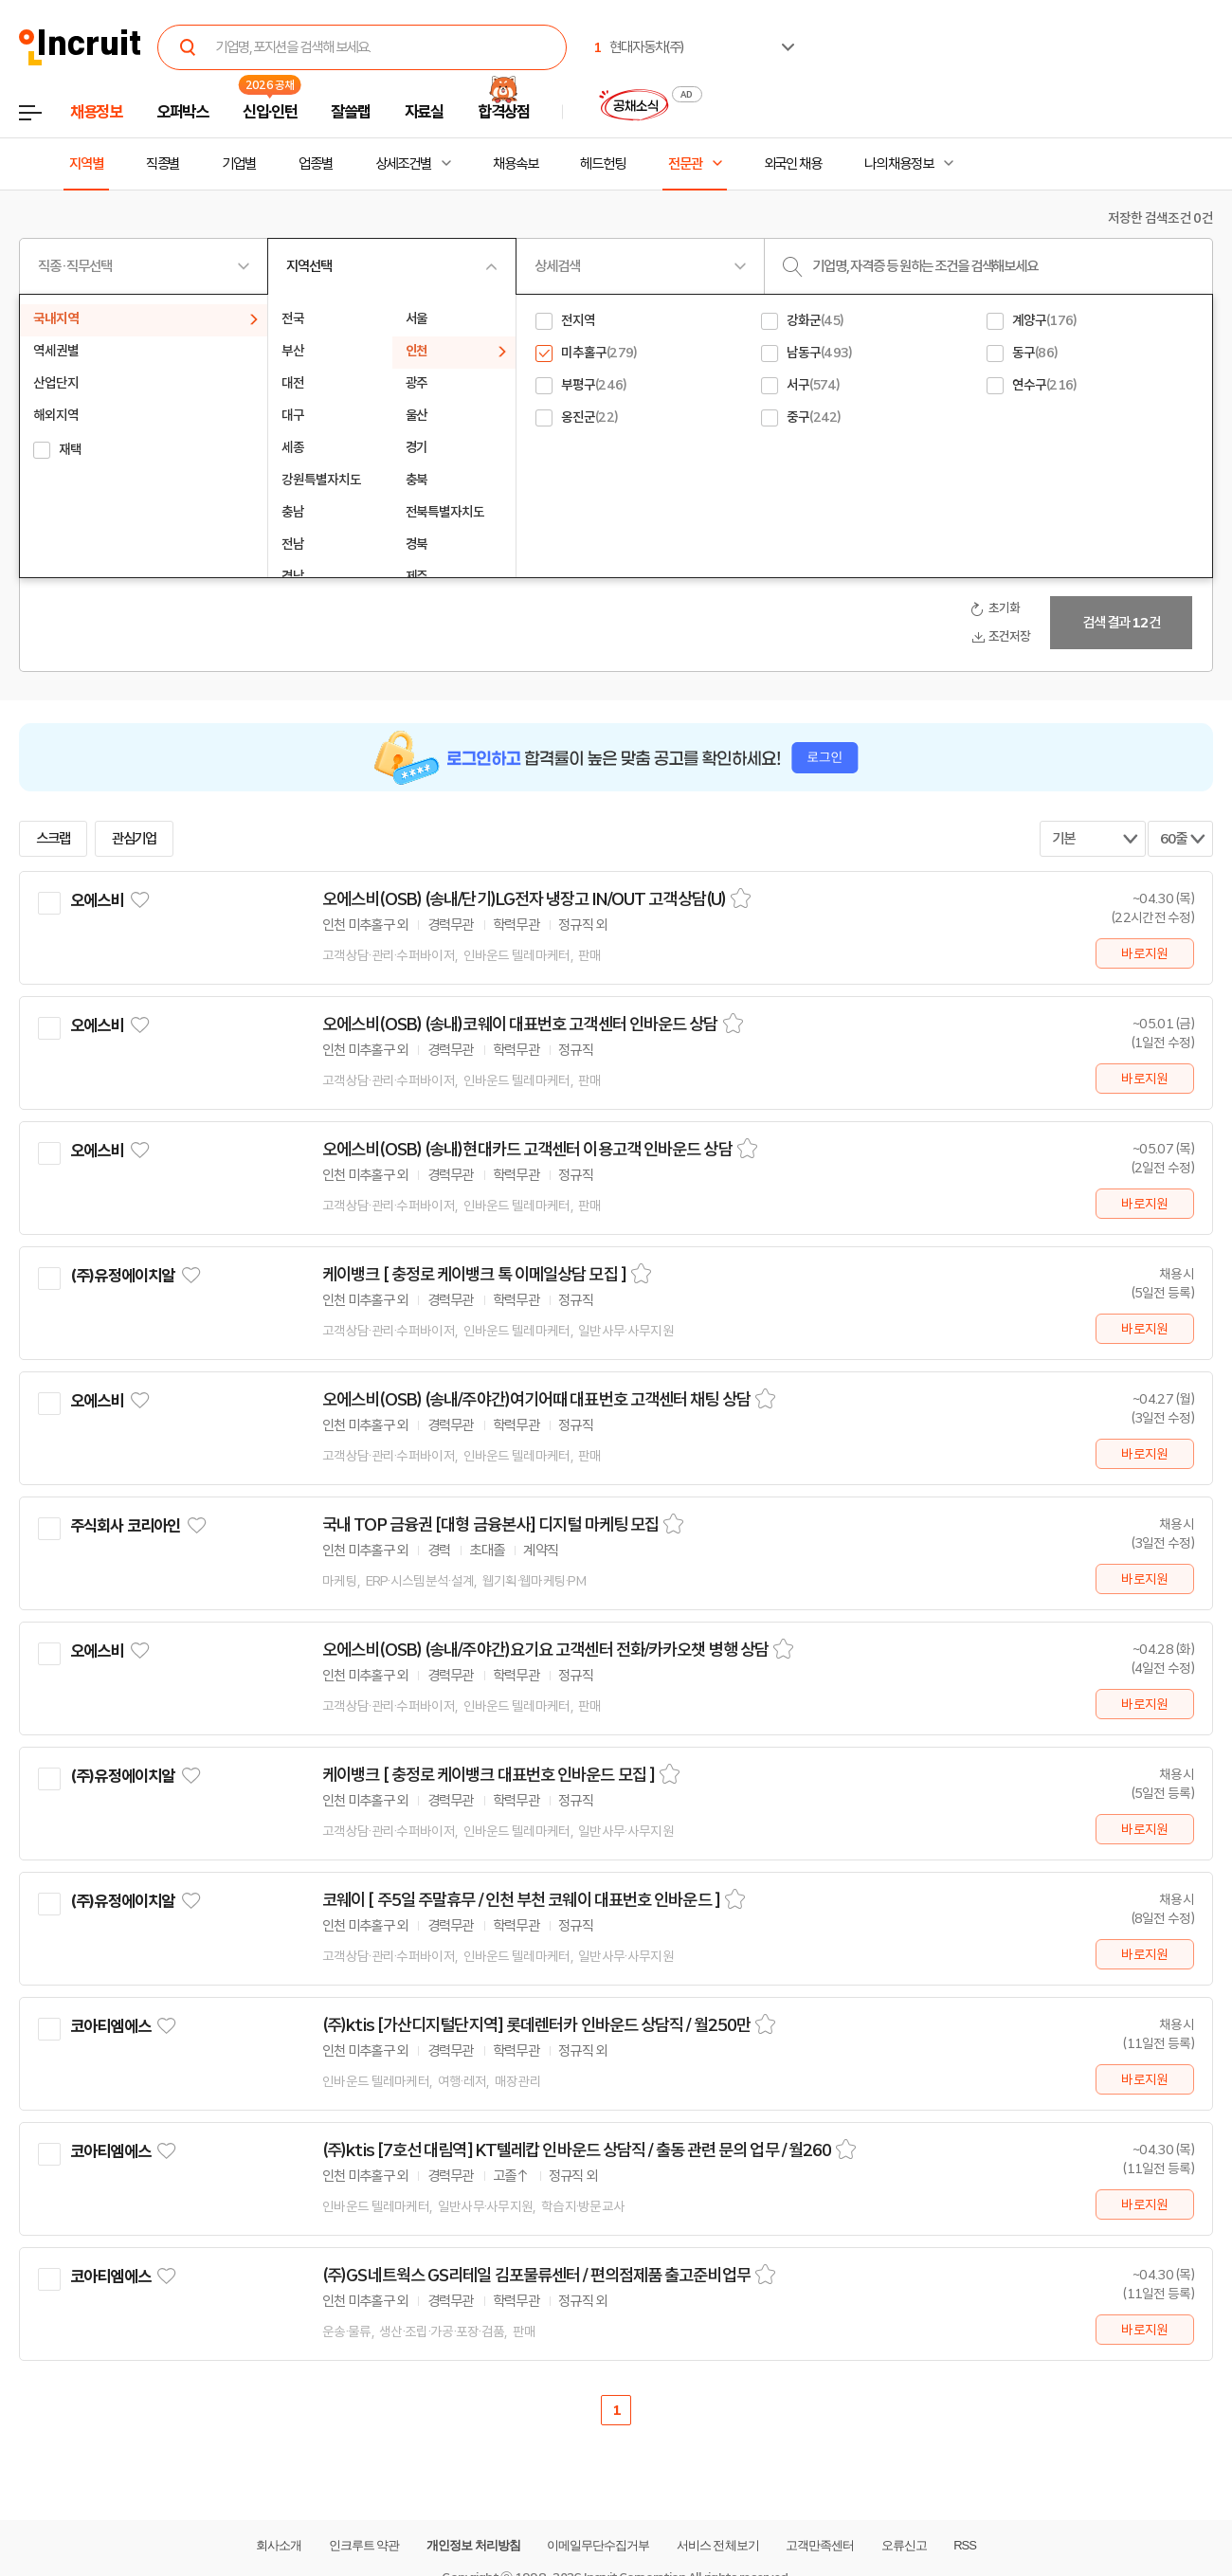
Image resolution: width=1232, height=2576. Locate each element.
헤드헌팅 (602, 163)
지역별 (86, 163)
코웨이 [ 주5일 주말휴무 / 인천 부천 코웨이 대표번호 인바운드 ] (521, 1900)
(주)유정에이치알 (122, 1275)
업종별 (316, 163)
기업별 (239, 163)
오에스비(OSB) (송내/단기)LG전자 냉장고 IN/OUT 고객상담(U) (524, 899)
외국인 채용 (793, 163)
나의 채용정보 (898, 163)
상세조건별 (403, 163)
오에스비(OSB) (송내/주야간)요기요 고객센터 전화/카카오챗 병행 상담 (545, 1650)
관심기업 (134, 838)
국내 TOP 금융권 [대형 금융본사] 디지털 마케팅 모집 (490, 1525)
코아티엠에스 (110, 2026)
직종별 (163, 163)
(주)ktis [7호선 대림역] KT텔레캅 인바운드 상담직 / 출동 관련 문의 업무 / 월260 (576, 2150)
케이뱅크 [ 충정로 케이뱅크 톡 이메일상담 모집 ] (474, 1274)
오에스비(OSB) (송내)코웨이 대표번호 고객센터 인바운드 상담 (520, 1024)
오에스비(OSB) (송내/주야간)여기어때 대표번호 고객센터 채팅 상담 (536, 1399)
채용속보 (515, 163)
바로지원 (1144, 953)
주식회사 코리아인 (125, 1525)
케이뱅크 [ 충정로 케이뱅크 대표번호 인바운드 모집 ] (488, 1775)
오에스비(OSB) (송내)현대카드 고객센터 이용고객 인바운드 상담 (527, 1149)
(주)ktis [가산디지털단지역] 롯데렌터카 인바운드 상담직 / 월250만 (536, 2025)
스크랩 (53, 838)
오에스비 (97, 900)
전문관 (685, 163)
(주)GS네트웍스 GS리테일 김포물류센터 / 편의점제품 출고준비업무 (536, 2275)
